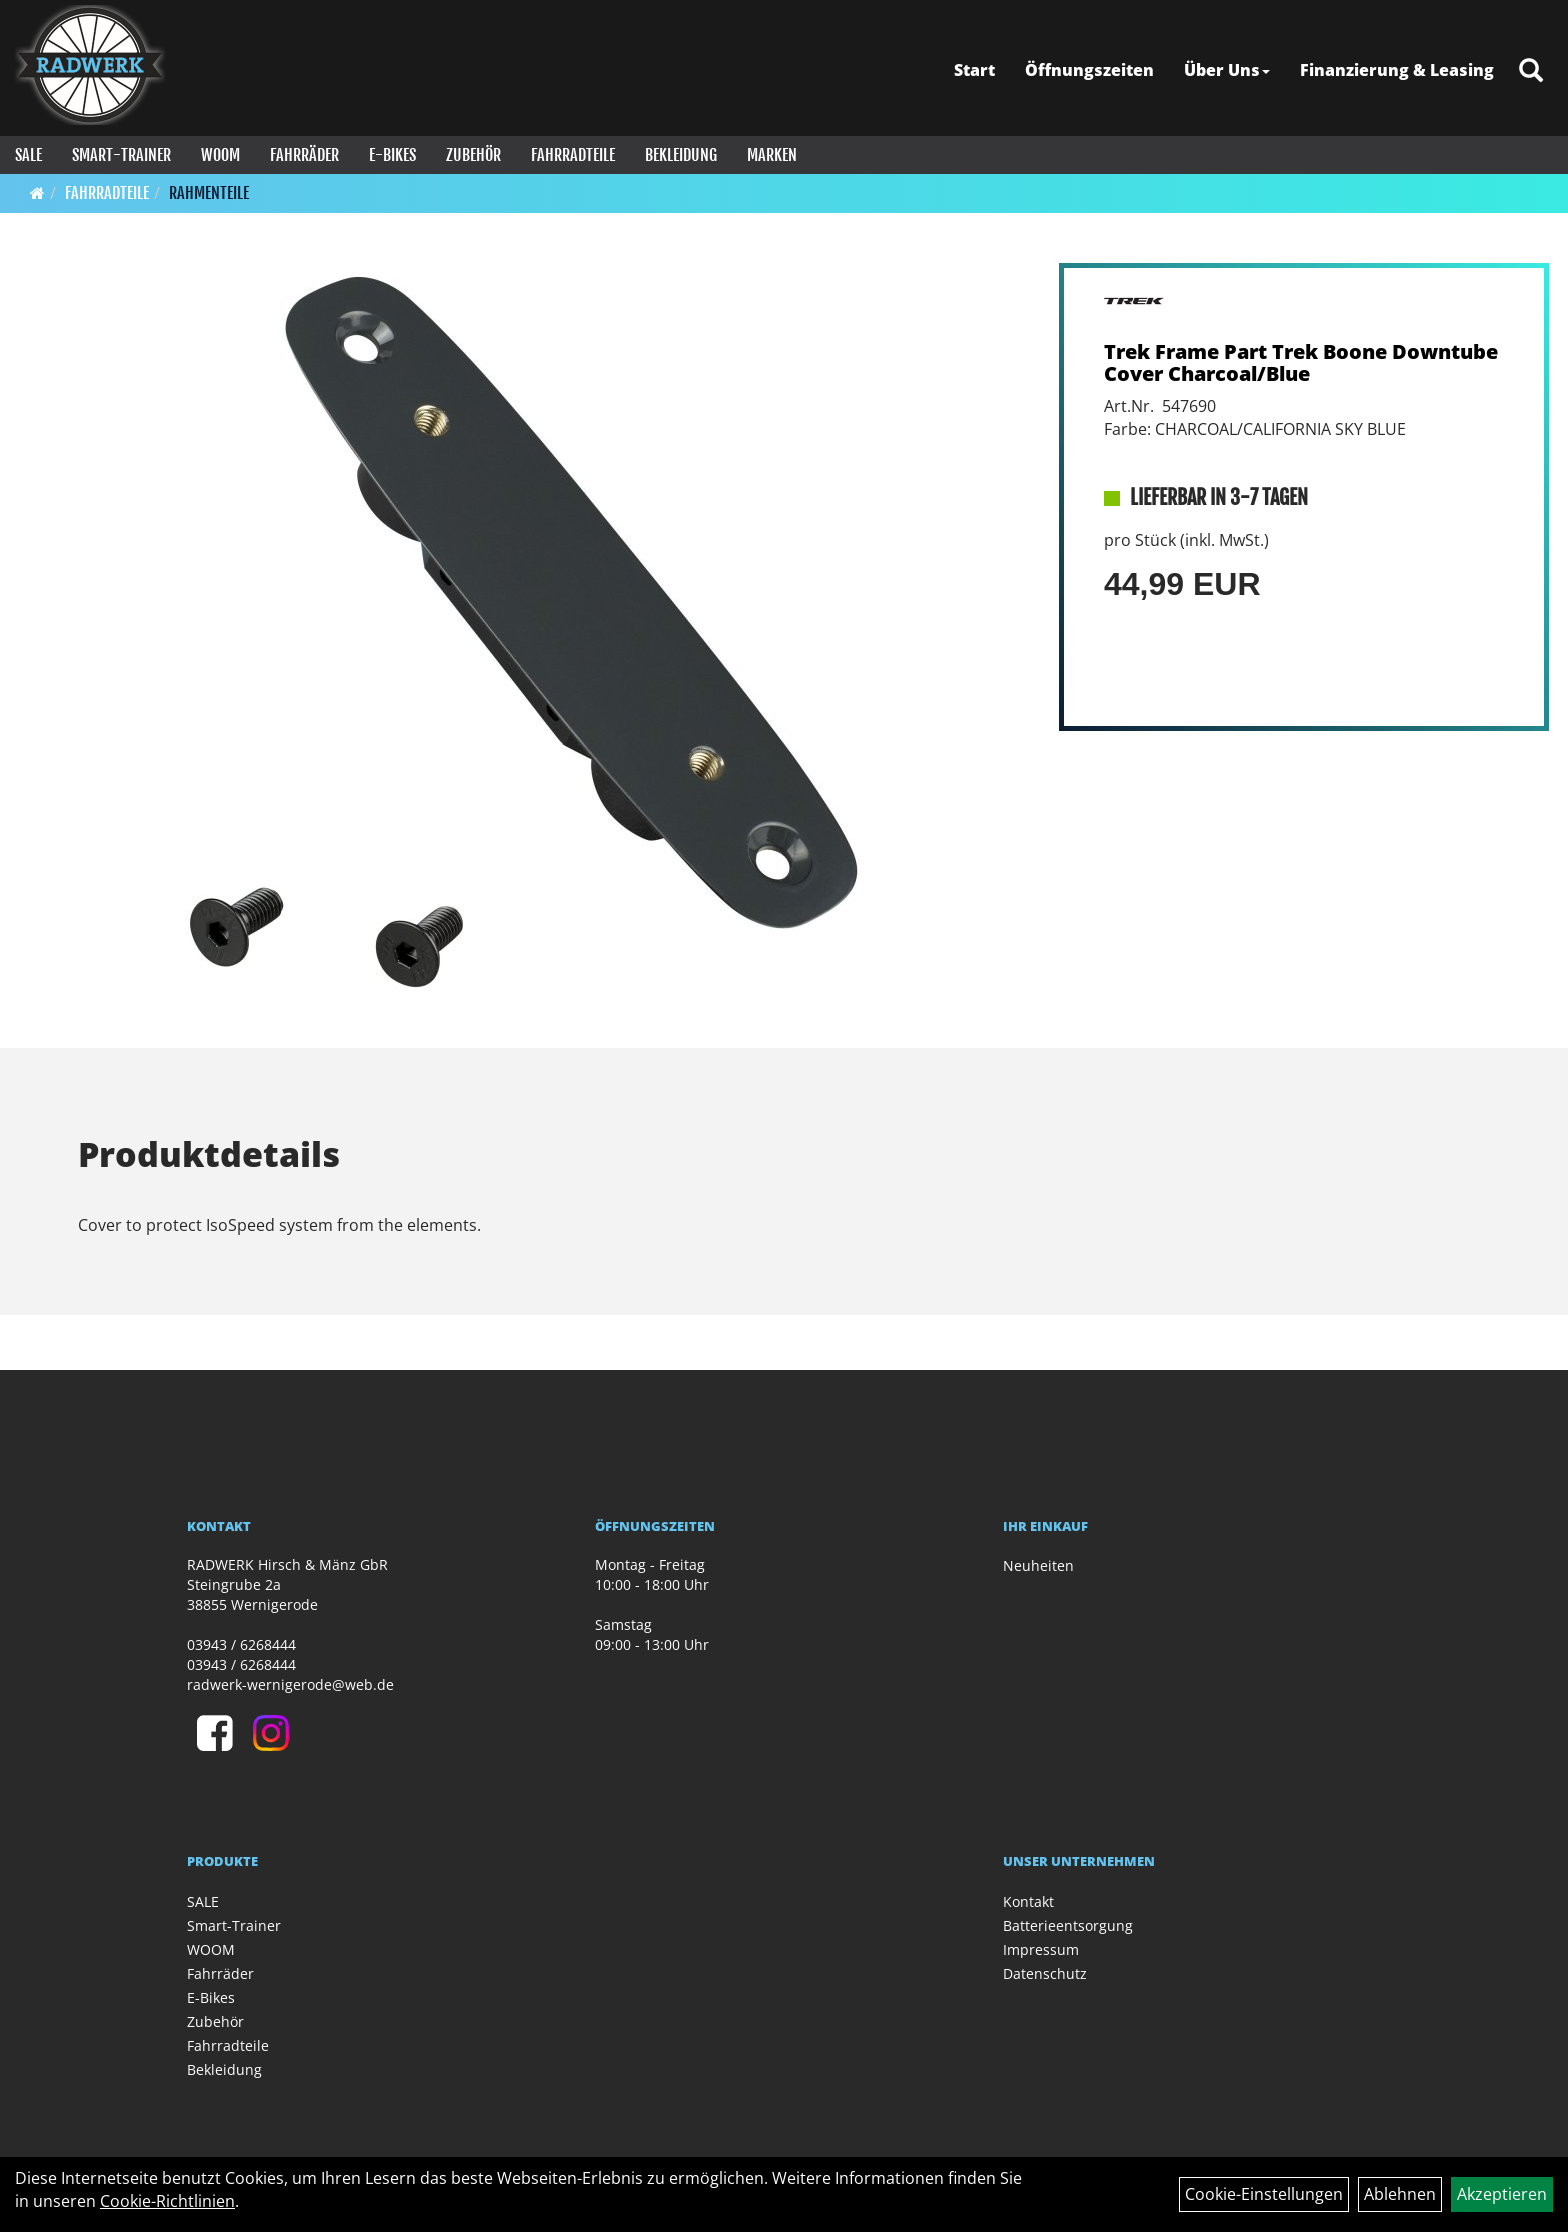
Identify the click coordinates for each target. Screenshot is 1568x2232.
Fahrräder (304, 155)
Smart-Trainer (121, 155)
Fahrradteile (573, 155)
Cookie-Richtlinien (167, 2201)
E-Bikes (392, 155)
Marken (772, 155)
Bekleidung (681, 155)
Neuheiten (1038, 1565)
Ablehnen (1400, 2194)
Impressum (1041, 1949)
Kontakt (1028, 1901)
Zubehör (473, 155)
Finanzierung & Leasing (1397, 70)
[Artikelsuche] (1531, 71)
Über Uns (1227, 70)
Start (974, 70)
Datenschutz (1045, 1973)
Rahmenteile (209, 193)
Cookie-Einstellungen (1264, 2194)
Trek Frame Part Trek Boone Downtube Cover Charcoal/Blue (1301, 362)
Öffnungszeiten (1089, 70)
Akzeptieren (1502, 2194)
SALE (28, 155)
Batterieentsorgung (1068, 1925)
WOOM (220, 155)
